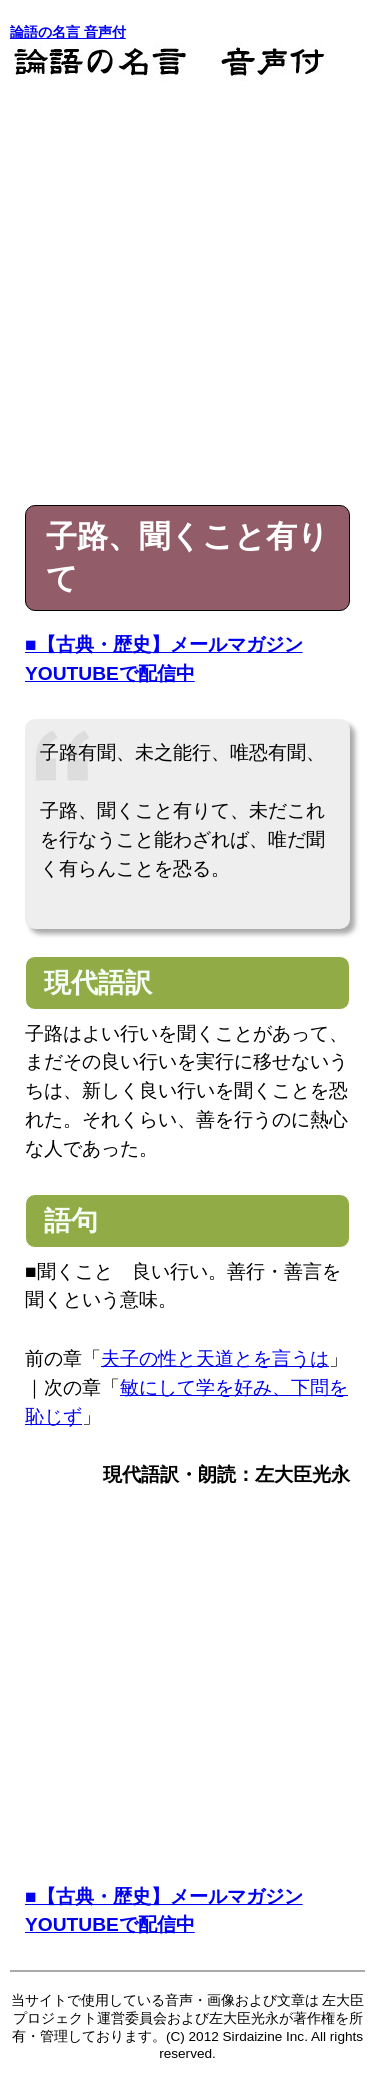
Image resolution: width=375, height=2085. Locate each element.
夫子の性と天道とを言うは (215, 1358)
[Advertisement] (187, 287)
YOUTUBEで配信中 (110, 673)
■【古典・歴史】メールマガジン (164, 644)
